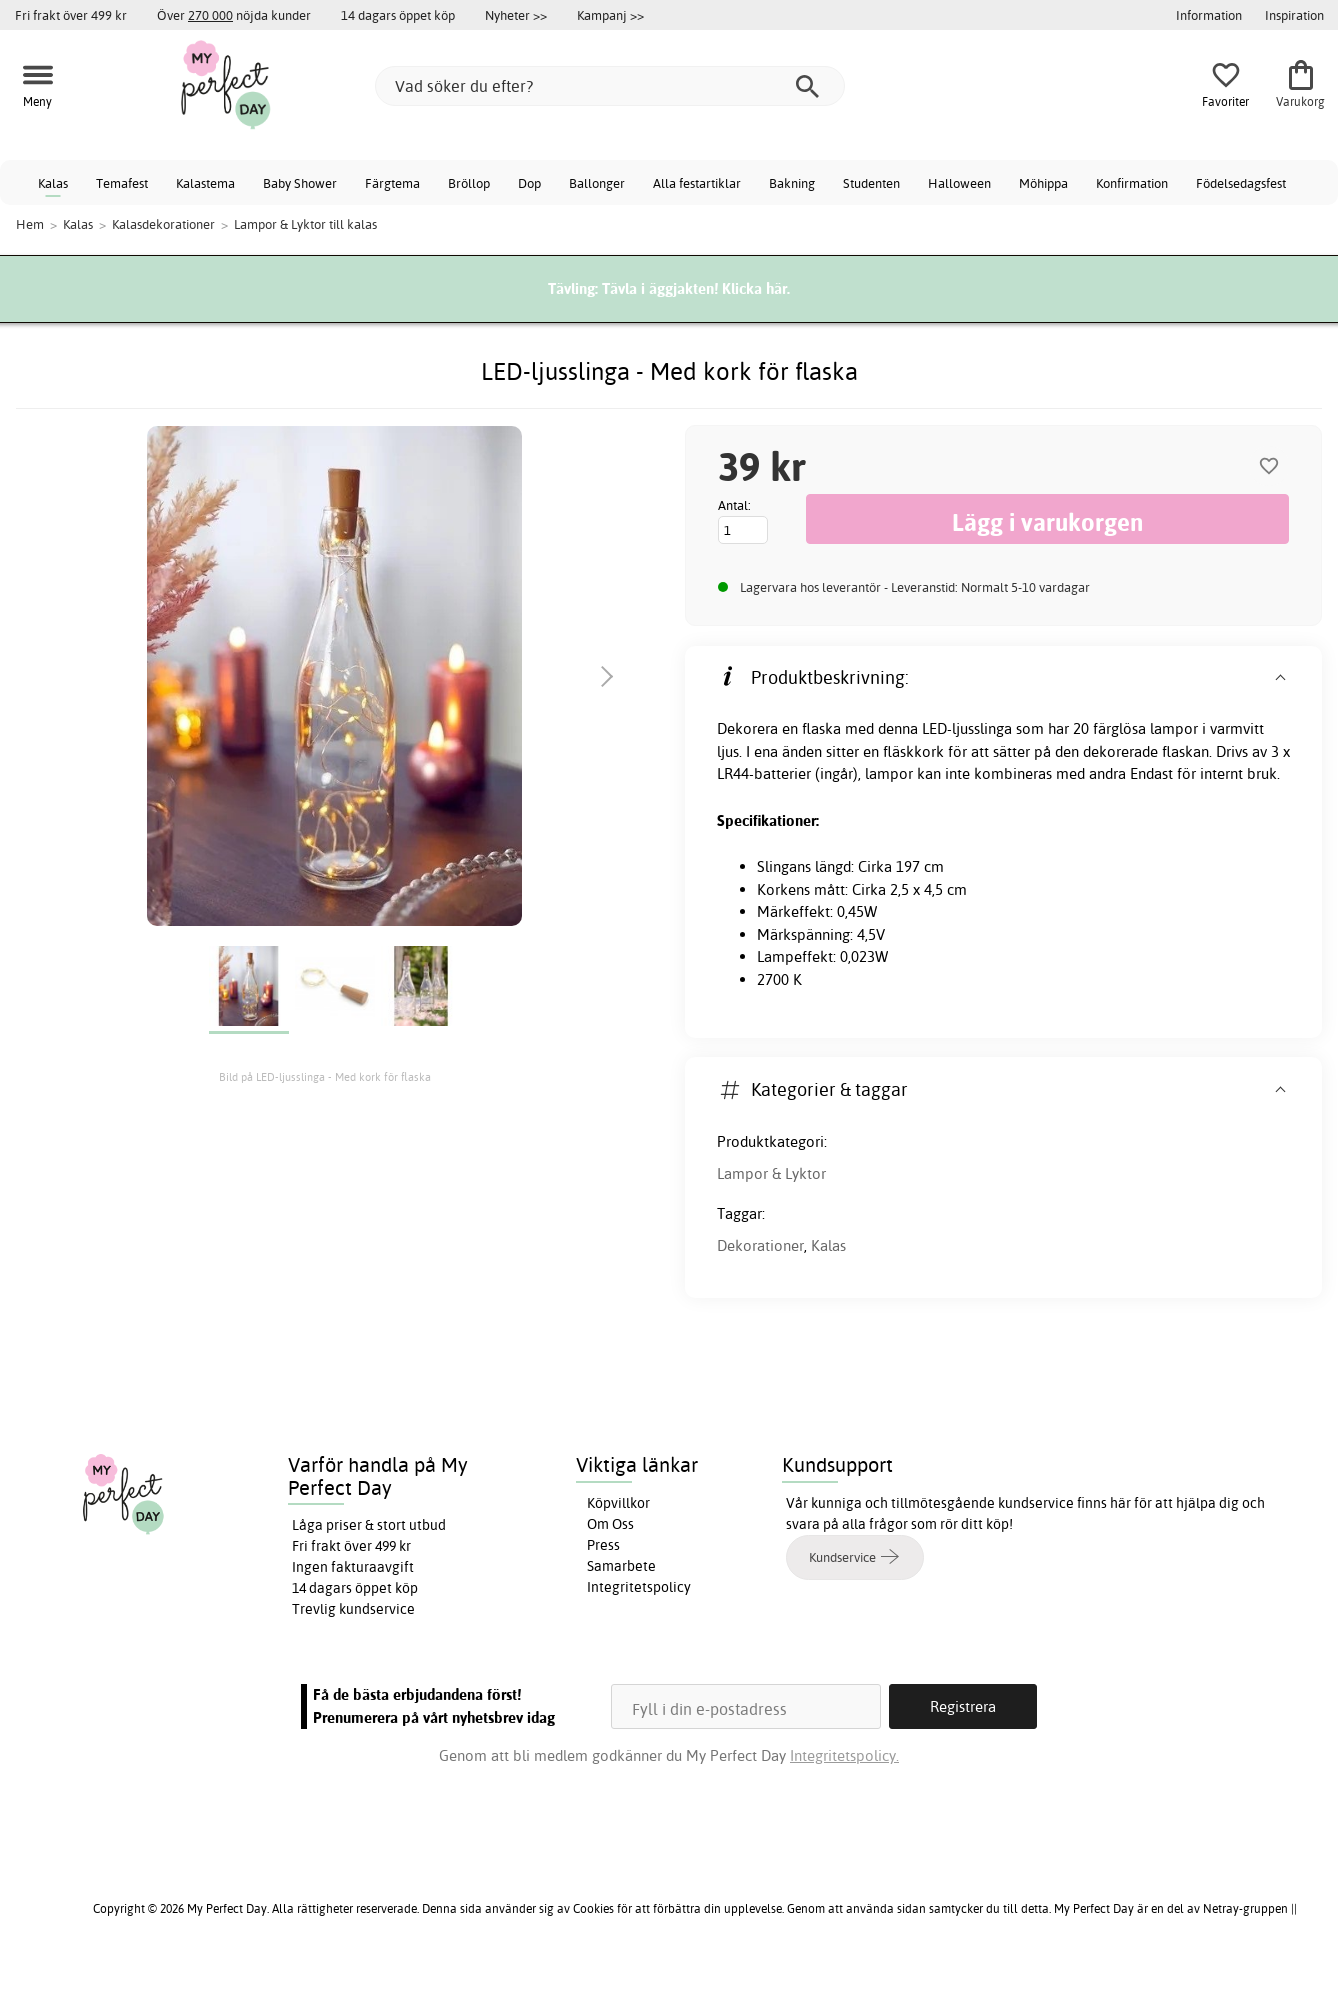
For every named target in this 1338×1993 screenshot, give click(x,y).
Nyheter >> (516, 15)
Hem (30, 224)
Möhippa (1043, 183)
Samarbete (621, 1566)
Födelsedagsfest (1241, 183)
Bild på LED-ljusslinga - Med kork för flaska (325, 1077)
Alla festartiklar (697, 183)
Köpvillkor (618, 1503)
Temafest (122, 183)
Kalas (53, 183)
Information (1209, 15)
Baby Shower (300, 183)
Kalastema (205, 183)
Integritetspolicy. (844, 1755)
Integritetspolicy (639, 1587)
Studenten (871, 183)
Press (603, 1545)
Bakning (792, 183)
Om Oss (610, 1524)
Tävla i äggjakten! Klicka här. (696, 288)
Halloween (959, 183)
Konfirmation (1132, 183)
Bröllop (469, 183)
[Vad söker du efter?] (610, 86)
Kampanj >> (610, 15)
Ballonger (597, 183)
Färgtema (392, 183)
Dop (529, 183)
